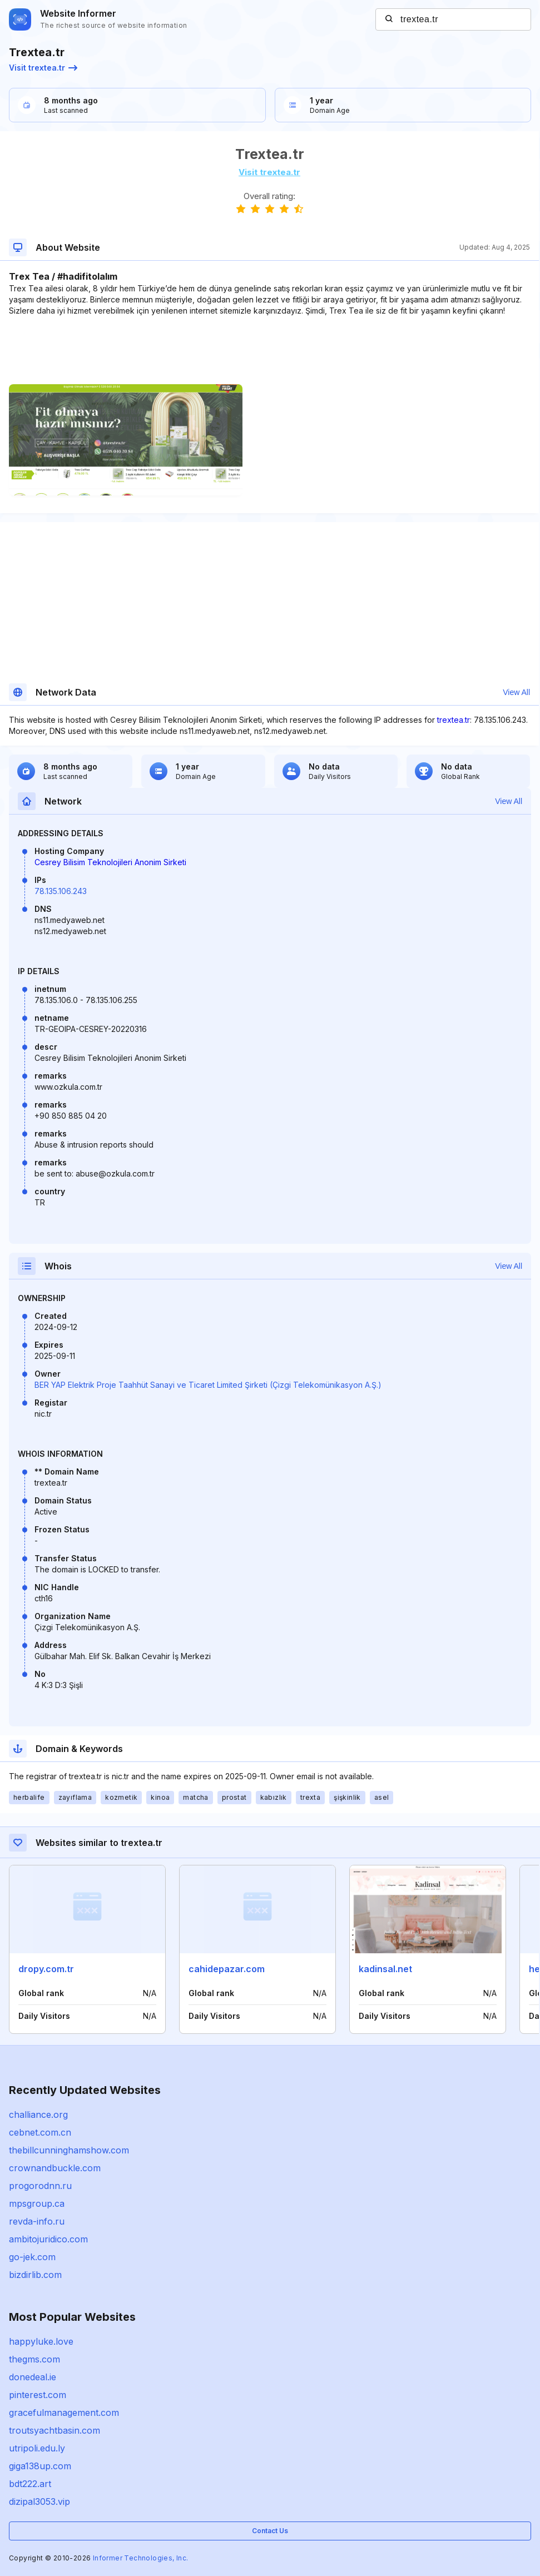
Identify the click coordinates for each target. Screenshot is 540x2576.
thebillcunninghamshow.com (69, 2150)
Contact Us (270, 2531)
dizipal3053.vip (39, 2501)
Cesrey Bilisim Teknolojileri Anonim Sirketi (110, 862)
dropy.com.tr (46, 1968)
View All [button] (516, 692)
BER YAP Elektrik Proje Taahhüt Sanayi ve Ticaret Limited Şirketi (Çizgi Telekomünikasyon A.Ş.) (208, 1384)
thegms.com (34, 2359)
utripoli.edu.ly (37, 2448)
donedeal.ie (32, 2377)
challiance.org (38, 2114)
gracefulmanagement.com (64, 2412)
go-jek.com (32, 2256)
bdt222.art (30, 2483)
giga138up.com (40, 2465)
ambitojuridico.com (48, 2239)
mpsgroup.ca (37, 2203)
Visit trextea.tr (43, 67)
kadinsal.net (385, 1968)
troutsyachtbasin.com (54, 2430)
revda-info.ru (37, 2221)
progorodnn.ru (40, 2185)
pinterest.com (37, 2394)
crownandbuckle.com (55, 2167)
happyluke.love (41, 2341)
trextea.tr (453, 719)
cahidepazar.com (227, 1968)
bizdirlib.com (35, 2274)
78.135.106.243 (60, 891)
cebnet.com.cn (40, 2132)
